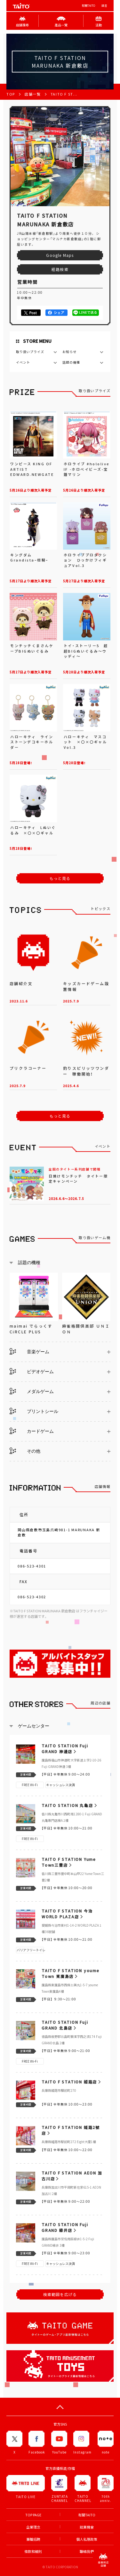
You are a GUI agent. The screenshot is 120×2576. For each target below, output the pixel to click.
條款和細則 (33, 2551)
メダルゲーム (32, 1391)
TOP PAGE (33, 2515)
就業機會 (87, 2527)
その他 (25, 1451)
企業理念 (33, 2527)
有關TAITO (88, 6)
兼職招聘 (33, 2539)
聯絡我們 (87, 2551)
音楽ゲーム (29, 1351)
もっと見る (60, 878)
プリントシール (34, 1411)
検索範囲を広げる (60, 2294)
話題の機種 (71, 362)
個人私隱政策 (86, 2539)
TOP (10, 94)
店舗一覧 (33, 94)
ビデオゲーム (32, 1371)
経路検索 (60, 269)
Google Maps (60, 255)
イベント (23, 362)
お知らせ (69, 351)
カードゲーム (32, 1431)
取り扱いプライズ (30, 351)
